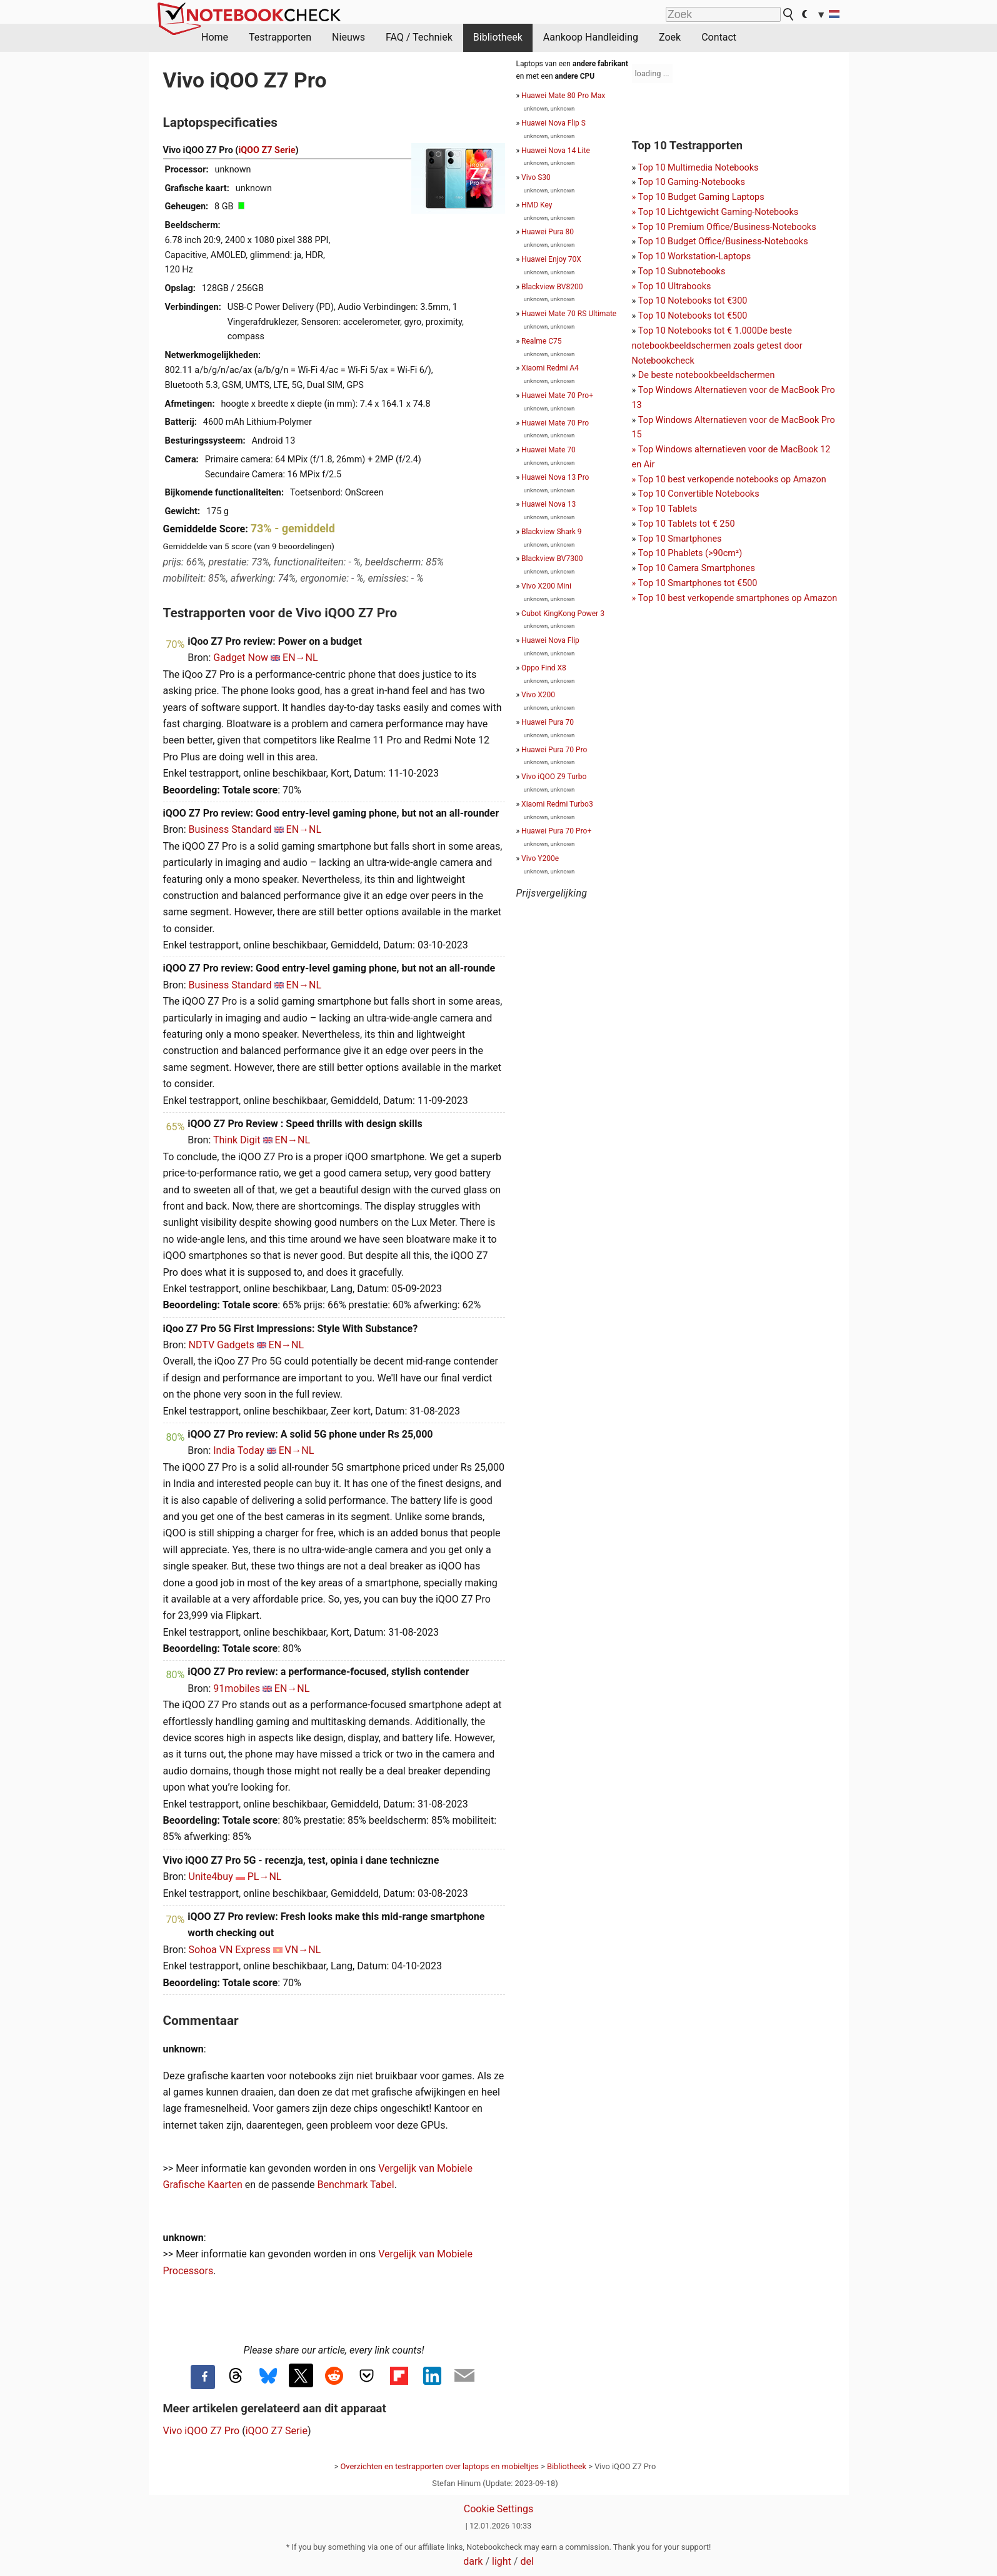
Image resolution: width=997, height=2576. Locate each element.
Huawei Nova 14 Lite (555, 150)
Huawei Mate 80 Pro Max (563, 95)
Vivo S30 (536, 177)
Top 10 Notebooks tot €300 (693, 301)
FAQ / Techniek (419, 37)
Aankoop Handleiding (590, 37)
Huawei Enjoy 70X (551, 259)
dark (473, 2561)
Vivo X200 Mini (546, 586)
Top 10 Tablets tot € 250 (686, 524)
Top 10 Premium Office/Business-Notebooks (727, 227)
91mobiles (236, 1688)
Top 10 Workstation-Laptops (694, 256)
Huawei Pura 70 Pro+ (556, 831)
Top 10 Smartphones (680, 539)
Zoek (670, 37)
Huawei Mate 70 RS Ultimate (568, 313)
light (501, 2561)
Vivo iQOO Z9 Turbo (553, 776)
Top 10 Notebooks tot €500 (693, 316)
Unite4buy (211, 1876)
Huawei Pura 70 (547, 722)
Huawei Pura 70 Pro (554, 749)
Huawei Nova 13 (548, 504)
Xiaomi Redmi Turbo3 (557, 804)
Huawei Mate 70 (548, 449)
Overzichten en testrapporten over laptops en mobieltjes (440, 2466)
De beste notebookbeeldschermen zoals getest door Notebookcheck (717, 346)
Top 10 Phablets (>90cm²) (690, 553)
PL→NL (265, 1876)
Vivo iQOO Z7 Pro (201, 2431)
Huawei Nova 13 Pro (555, 477)
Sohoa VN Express (230, 1950)
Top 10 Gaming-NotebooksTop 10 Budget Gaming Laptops (698, 197)
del (526, 2561)
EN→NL (300, 658)
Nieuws (348, 37)
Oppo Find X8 (543, 668)
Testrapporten (280, 37)
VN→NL (303, 1950)
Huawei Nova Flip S (553, 123)
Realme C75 (541, 341)
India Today (238, 1450)
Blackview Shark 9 (551, 531)
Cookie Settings (499, 2509)
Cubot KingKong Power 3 (562, 613)
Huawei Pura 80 (547, 231)
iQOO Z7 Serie (266, 150)
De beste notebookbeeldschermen (706, 375)
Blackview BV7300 (552, 558)
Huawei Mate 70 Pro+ (557, 395)
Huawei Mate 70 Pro (555, 423)
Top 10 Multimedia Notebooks (698, 167)
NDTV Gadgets (221, 1345)
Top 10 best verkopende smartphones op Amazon (737, 598)
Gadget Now (240, 658)
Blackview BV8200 (552, 286)
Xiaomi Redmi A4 (550, 368)
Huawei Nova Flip (550, 640)
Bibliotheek (498, 37)
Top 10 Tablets (667, 509)
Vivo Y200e (540, 858)
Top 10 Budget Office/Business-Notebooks (723, 241)
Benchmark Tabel (356, 2185)
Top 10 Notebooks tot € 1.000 (697, 331)
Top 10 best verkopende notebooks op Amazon (732, 479)
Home (214, 37)
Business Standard (230, 829)
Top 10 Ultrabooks (674, 286)
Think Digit (237, 1140)
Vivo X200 (538, 694)
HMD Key (536, 205)
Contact (718, 37)
